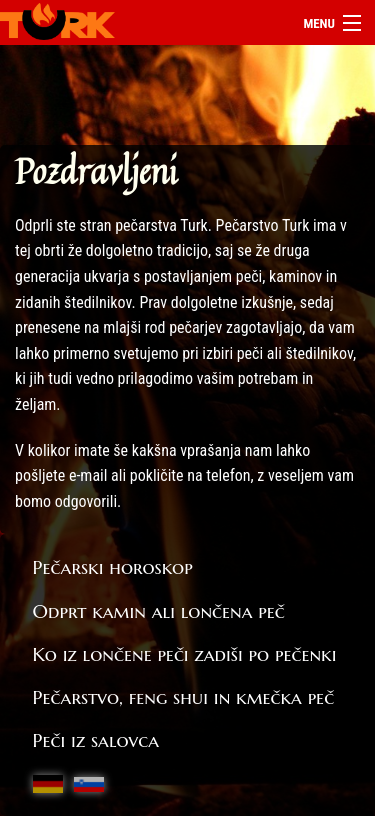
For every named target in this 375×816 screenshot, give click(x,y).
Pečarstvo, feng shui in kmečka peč (184, 697)
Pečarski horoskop (113, 567)
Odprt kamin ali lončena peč (159, 611)
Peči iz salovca (96, 740)
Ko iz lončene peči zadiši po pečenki (185, 654)
